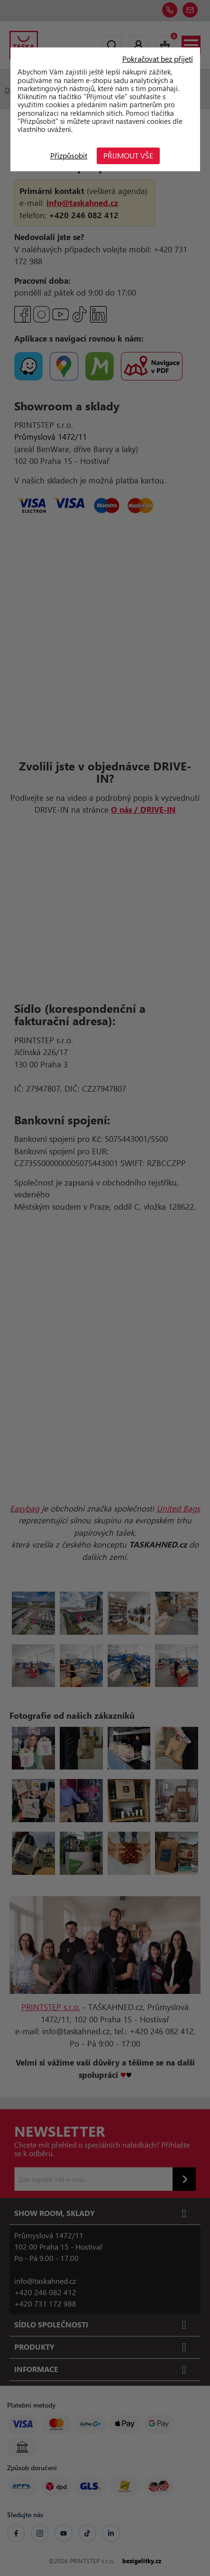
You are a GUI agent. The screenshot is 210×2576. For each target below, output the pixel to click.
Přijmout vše (128, 155)
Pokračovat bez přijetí (157, 59)
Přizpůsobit (68, 155)
